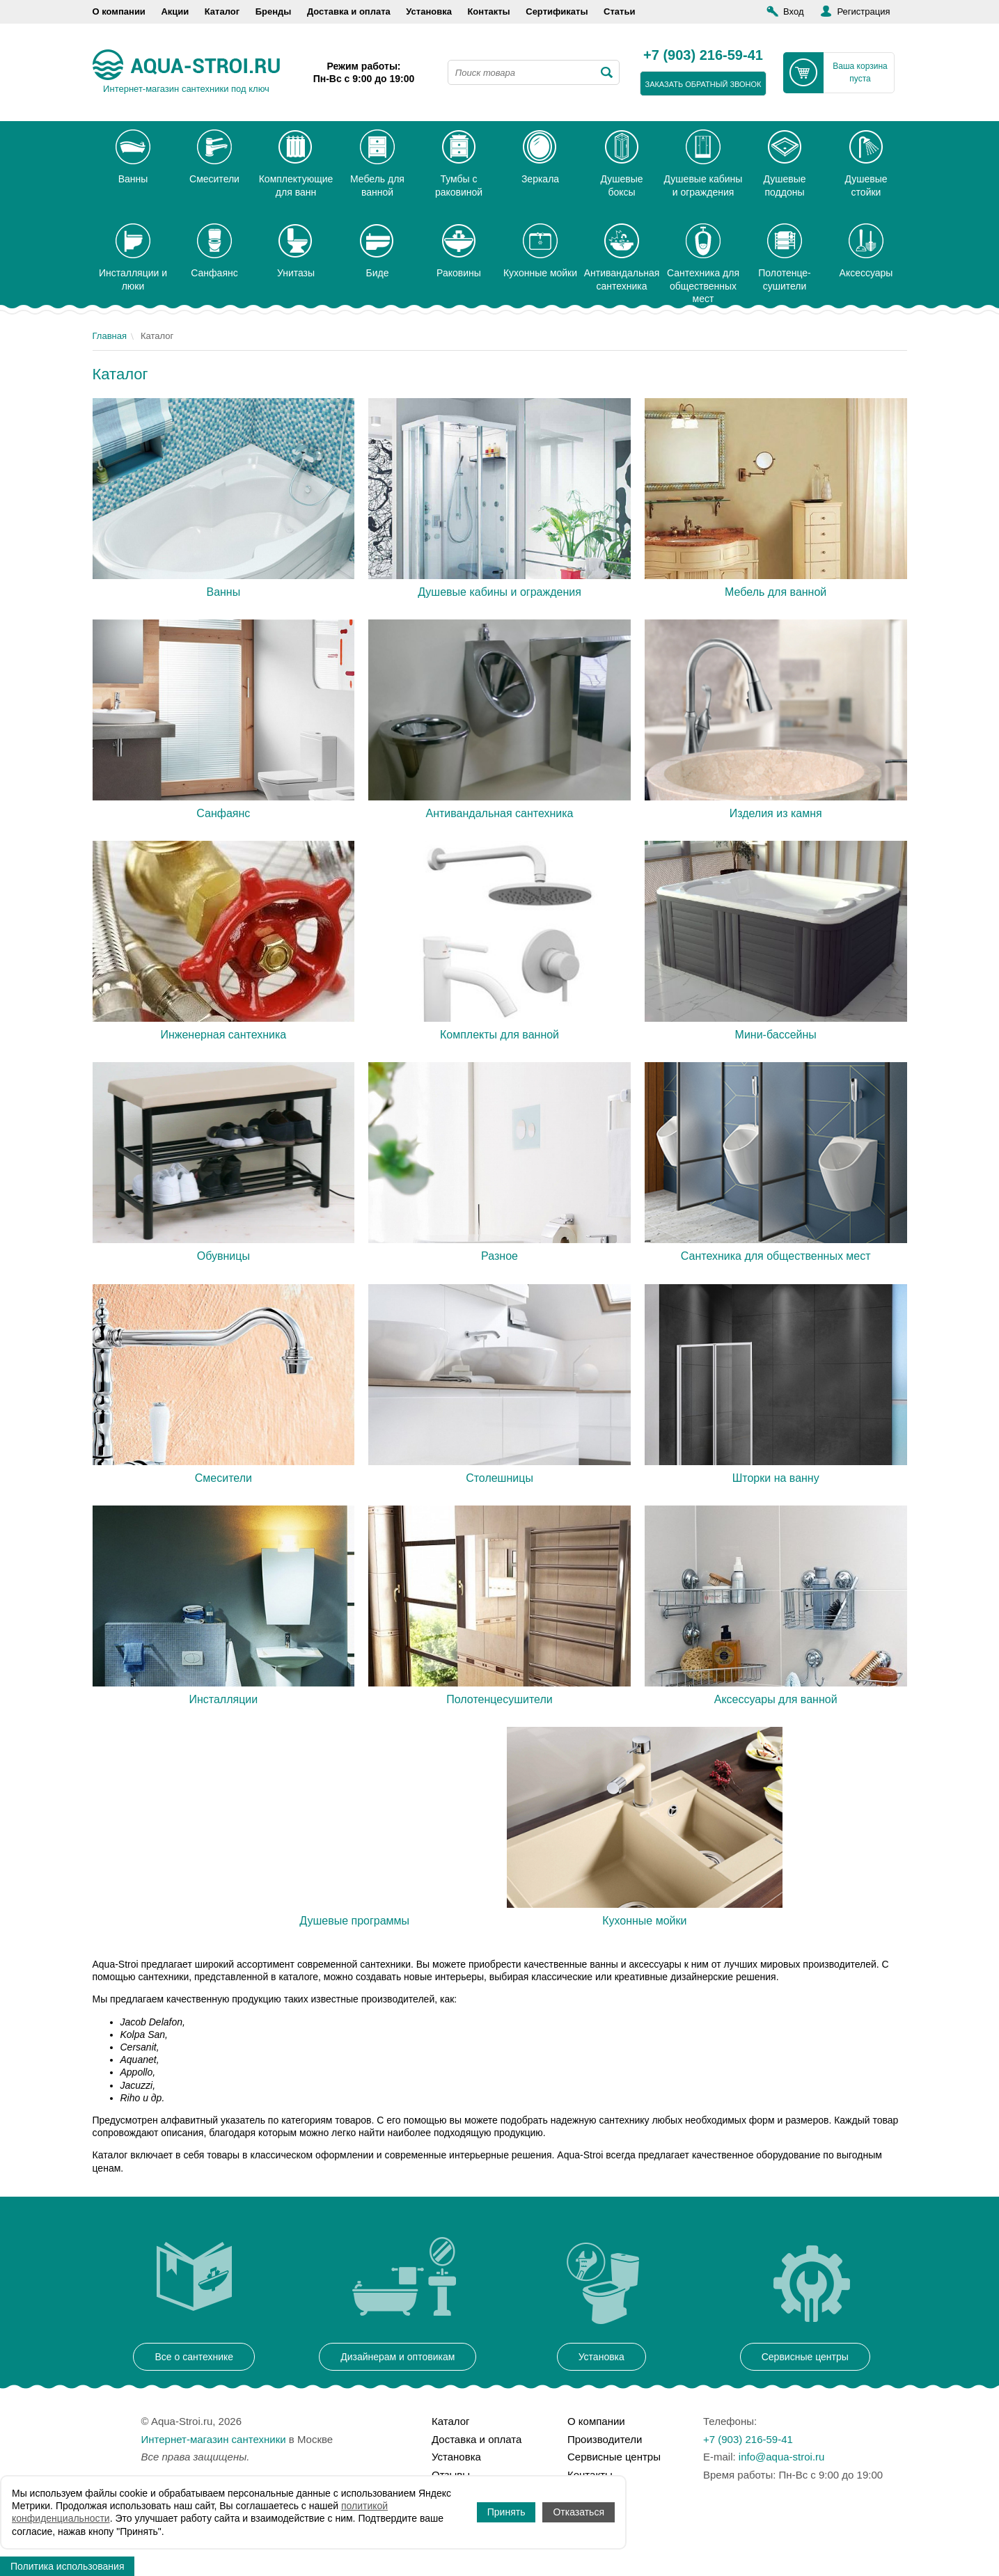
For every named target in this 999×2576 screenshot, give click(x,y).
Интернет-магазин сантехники (213, 2439)
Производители (604, 2439)
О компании (119, 11)
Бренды (273, 11)
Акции (175, 11)
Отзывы (451, 2475)
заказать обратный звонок (703, 84)
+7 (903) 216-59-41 (703, 56)
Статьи (619, 11)
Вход (793, 11)
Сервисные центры (614, 2457)
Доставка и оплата (349, 11)
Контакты (488, 11)
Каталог (222, 11)
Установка (429, 11)
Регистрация (863, 11)
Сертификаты (557, 11)
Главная (110, 336)
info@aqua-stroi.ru (782, 2457)
